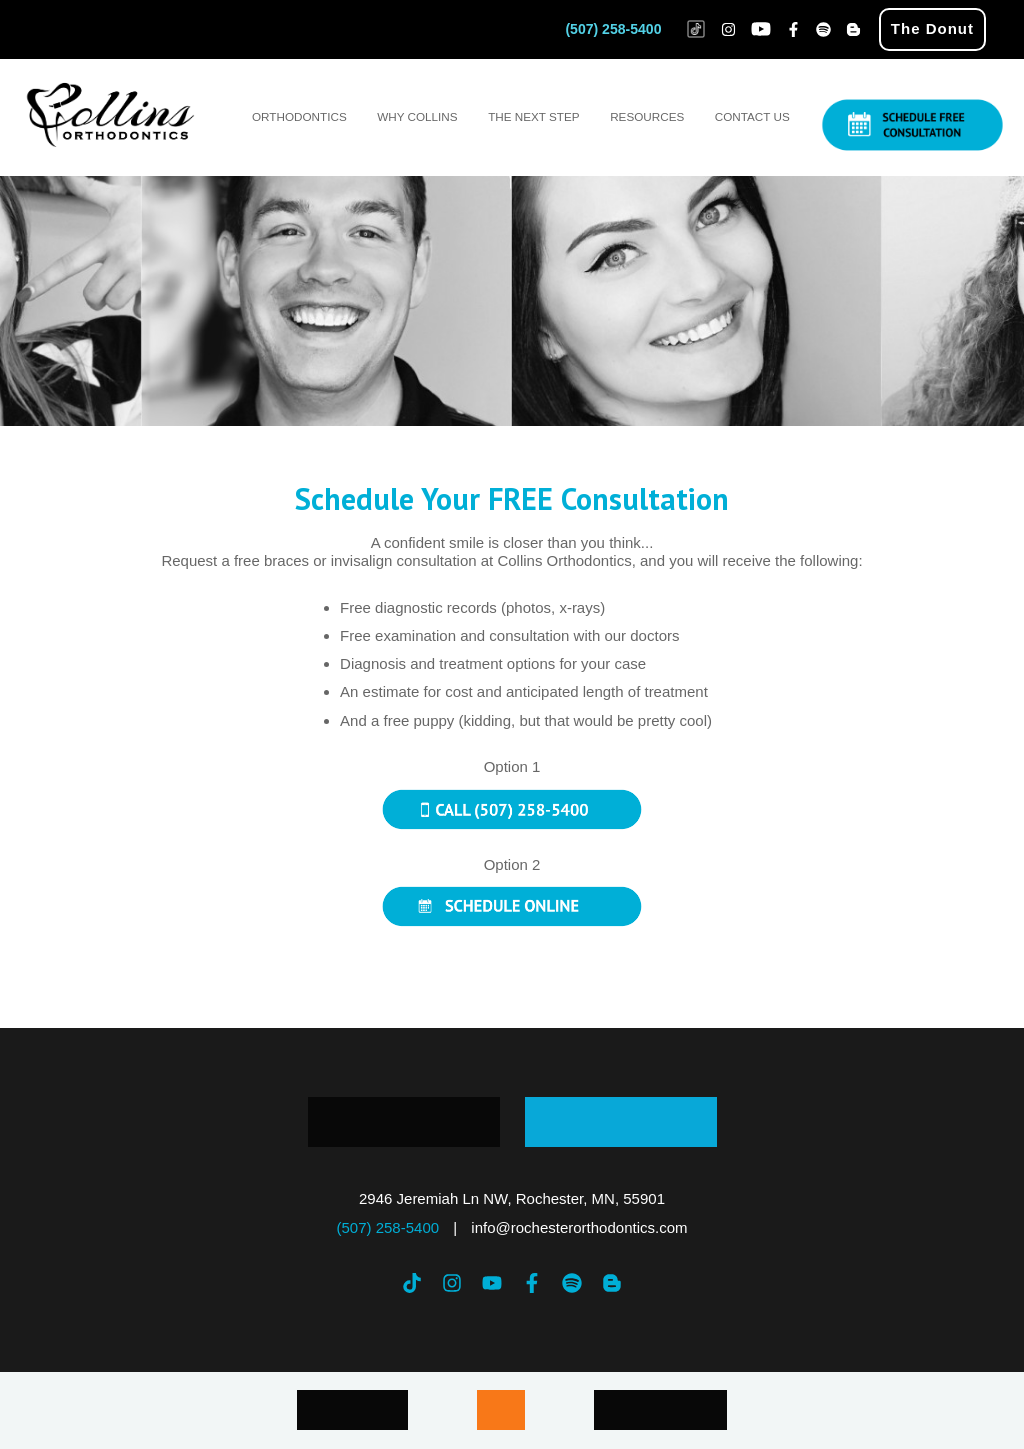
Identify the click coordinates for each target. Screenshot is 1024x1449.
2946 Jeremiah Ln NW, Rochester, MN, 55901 (512, 1198)
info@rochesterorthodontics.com (579, 1227)
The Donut (932, 28)
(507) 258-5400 (613, 29)
